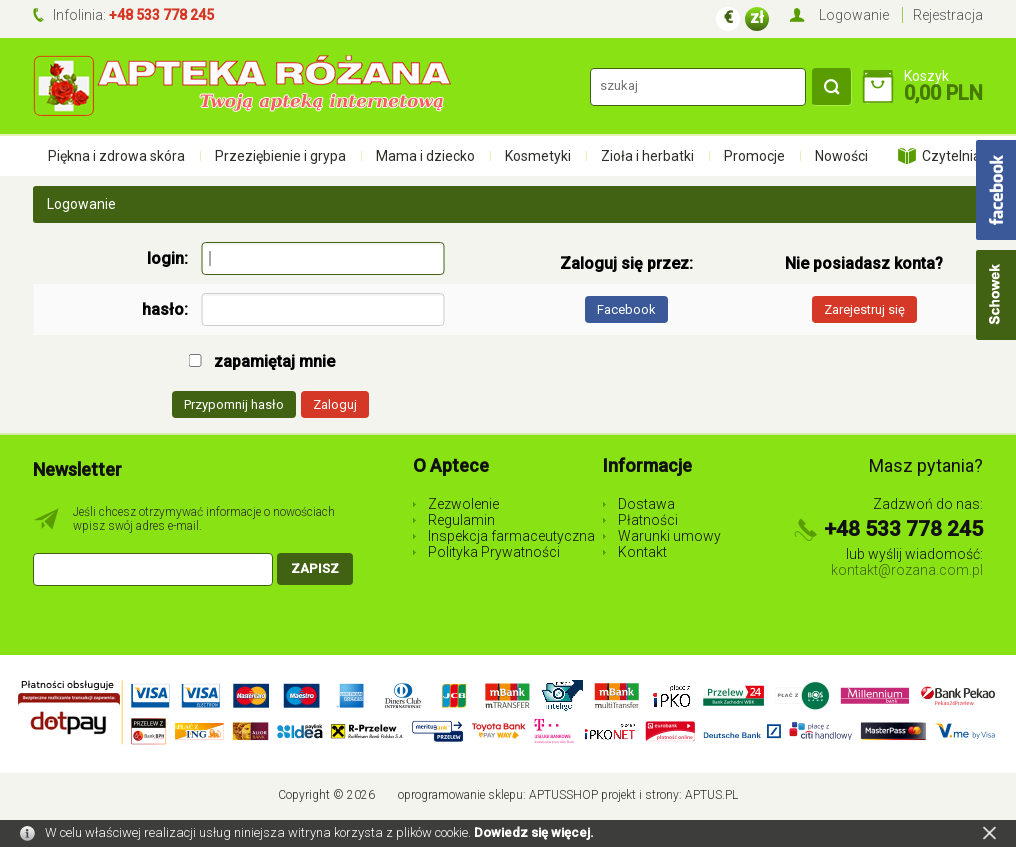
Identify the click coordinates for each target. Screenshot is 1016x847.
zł (757, 17)
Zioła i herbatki (647, 156)
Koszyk (926, 76)
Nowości (841, 156)
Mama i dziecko (425, 156)
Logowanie (854, 15)
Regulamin (461, 520)
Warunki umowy (669, 536)
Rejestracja (948, 15)
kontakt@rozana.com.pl (907, 570)
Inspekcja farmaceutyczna (511, 536)
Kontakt (642, 552)
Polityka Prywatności (494, 552)
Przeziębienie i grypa (280, 156)
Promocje (754, 156)
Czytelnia (951, 156)
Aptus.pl (711, 795)
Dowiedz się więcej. (534, 832)
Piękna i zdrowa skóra (116, 156)
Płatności (648, 520)
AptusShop (563, 795)
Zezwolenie (463, 504)
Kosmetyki (538, 156)
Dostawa (646, 504)
